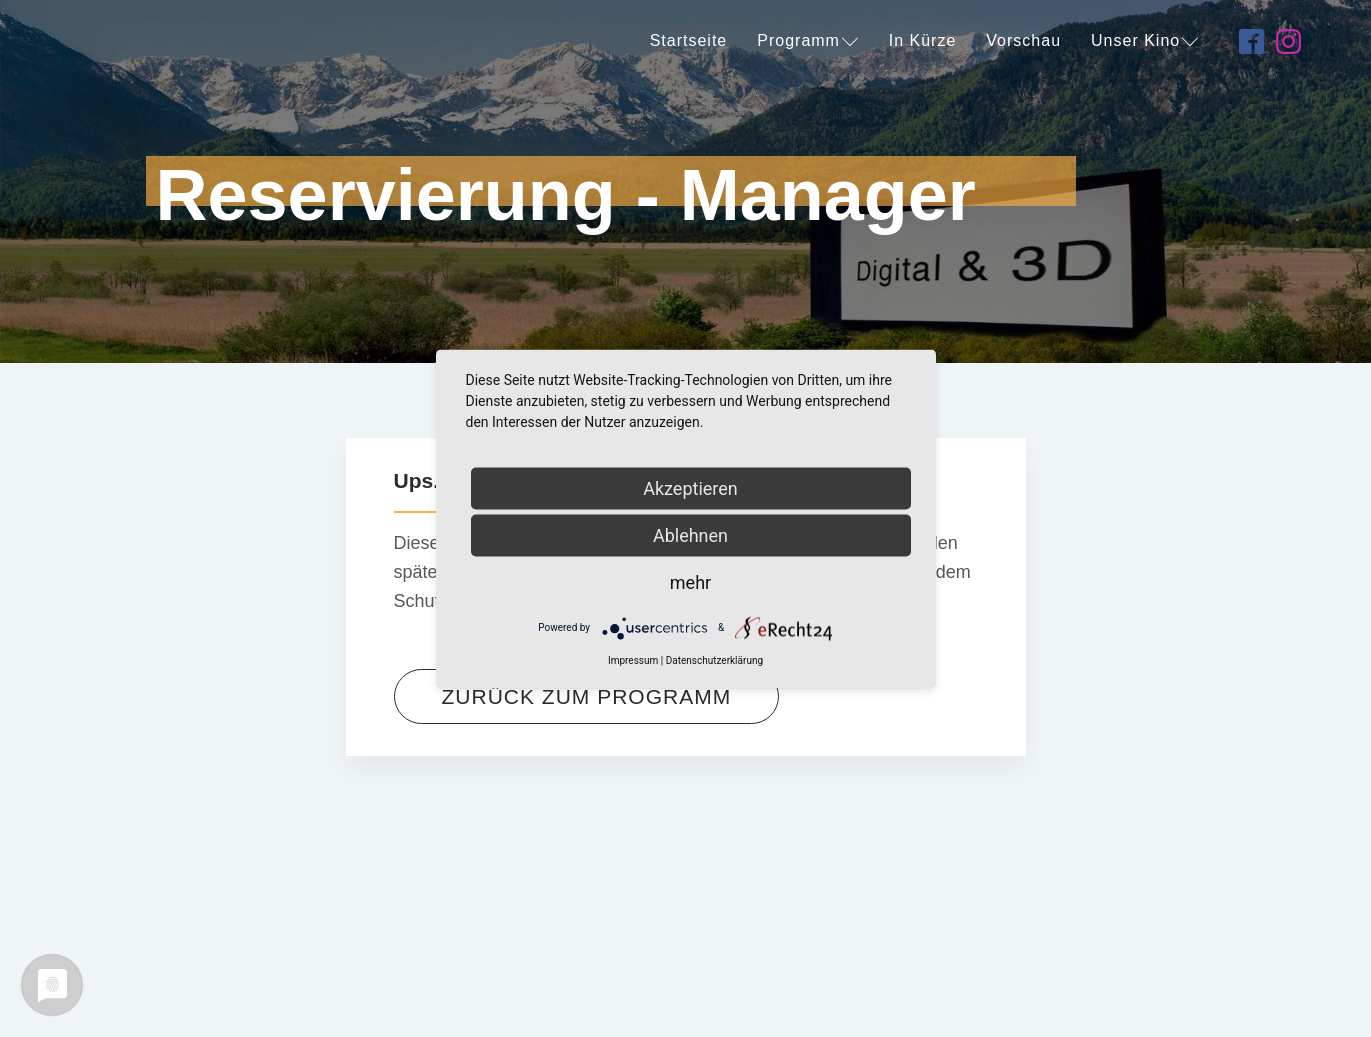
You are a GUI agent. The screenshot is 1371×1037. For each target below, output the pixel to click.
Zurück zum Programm (587, 696)
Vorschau (1023, 40)
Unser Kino (1145, 40)
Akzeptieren (690, 487)
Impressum (633, 659)
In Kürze (923, 40)
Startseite (689, 40)
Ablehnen (690, 534)
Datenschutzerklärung (714, 659)
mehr (690, 581)
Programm (807, 40)
